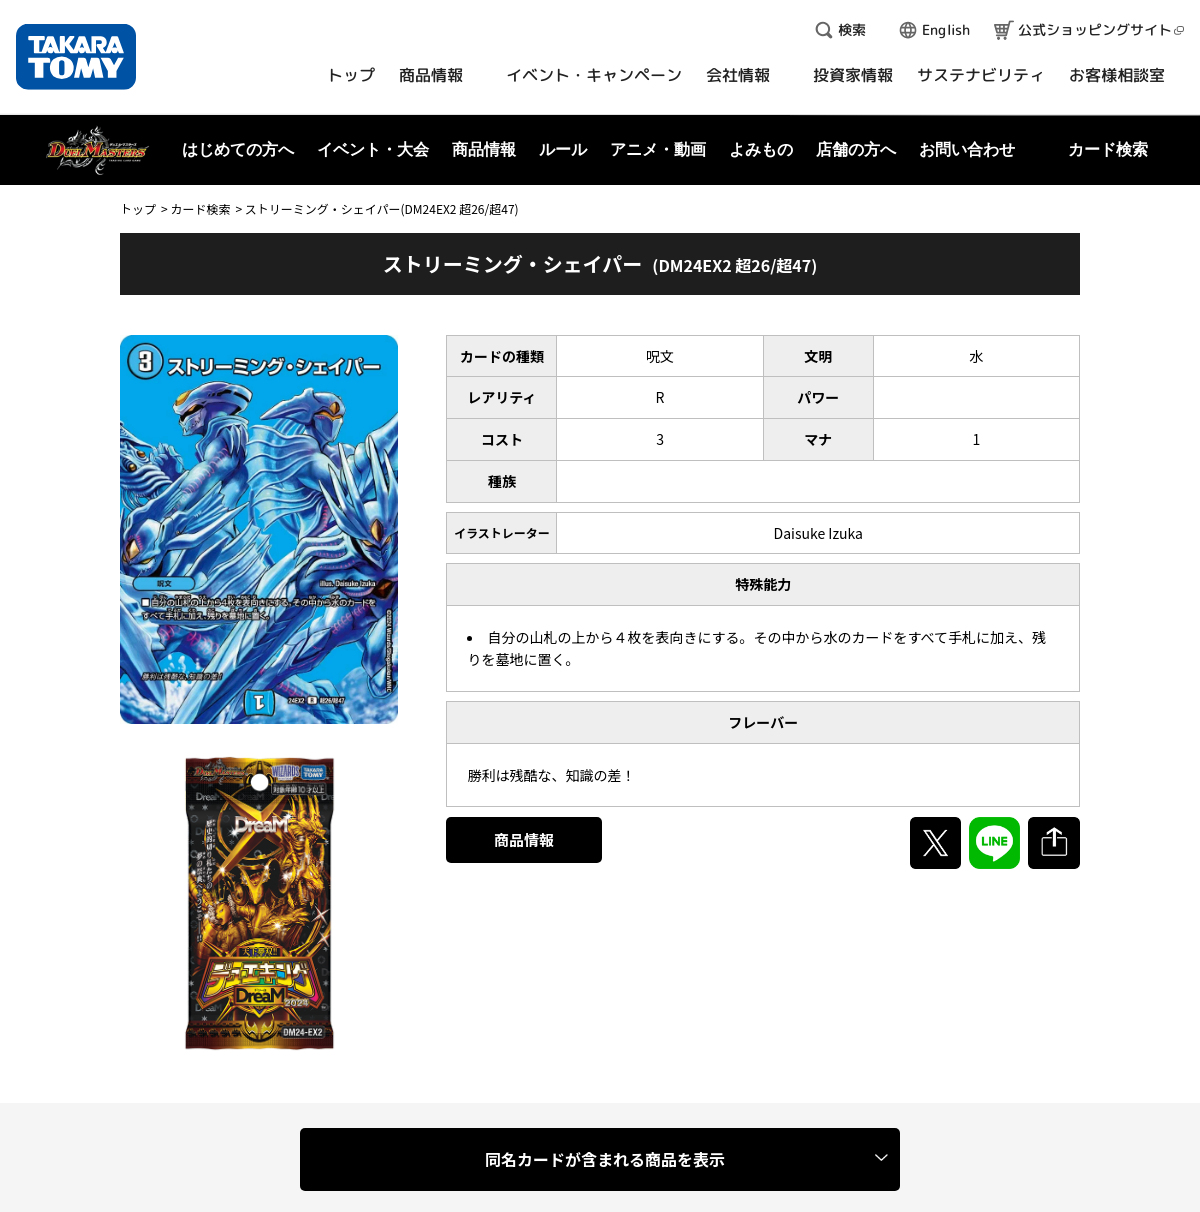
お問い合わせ (967, 149)
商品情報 (524, 839)
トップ (138, 208)
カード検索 (200, 208)
